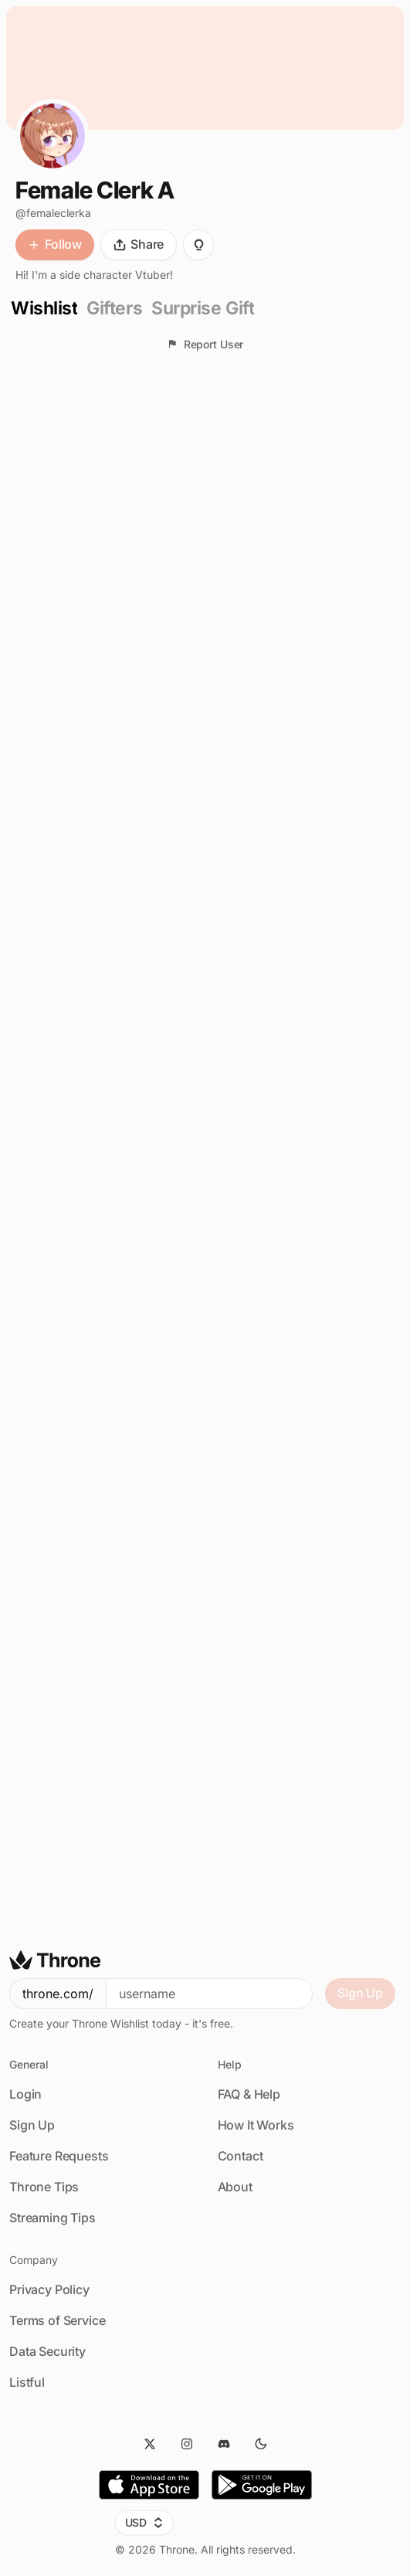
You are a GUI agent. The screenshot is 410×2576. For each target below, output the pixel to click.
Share (139, 244)
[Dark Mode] (261, 2443)
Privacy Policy (49, 2289)
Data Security (47, 2351)
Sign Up (360, 1993)
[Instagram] (186, 2443)
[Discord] (223, 2443)
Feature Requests (58, 2156)
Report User (205, 344)
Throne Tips (44, 2186)
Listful (27, 2382)
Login (25, 2094)
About (235, 2186)
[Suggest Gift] (198, 244)
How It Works (256, 2125)
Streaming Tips (52, 2217)
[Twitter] (149, 2443)
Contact (240, 2156)
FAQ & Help (249, 2094)
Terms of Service (57, 2320)
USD (144, 2522)
